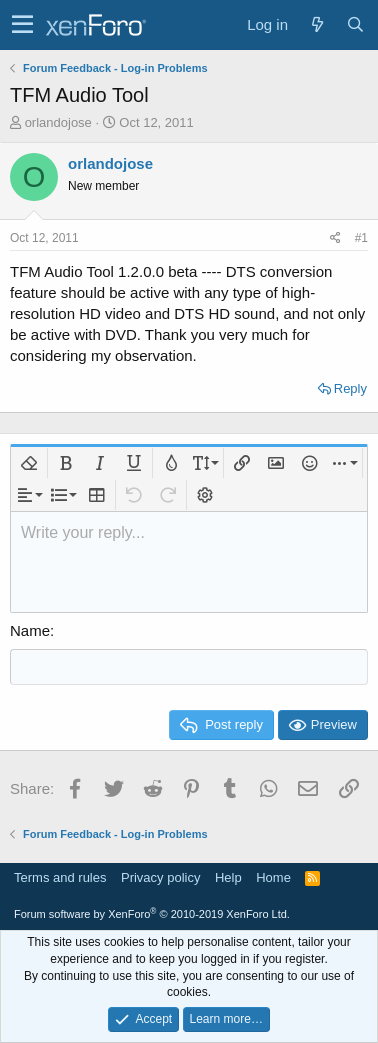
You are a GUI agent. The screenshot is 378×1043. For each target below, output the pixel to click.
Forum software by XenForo (152, 914)
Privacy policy (160, 877)
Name (30, 630)
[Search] (355, 24)
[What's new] (317, 24)
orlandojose (58, 122)
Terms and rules (60, 877)
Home (273, 877)
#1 (361, 238)
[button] (22, 25)
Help (228, 877)
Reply (350, 388)
